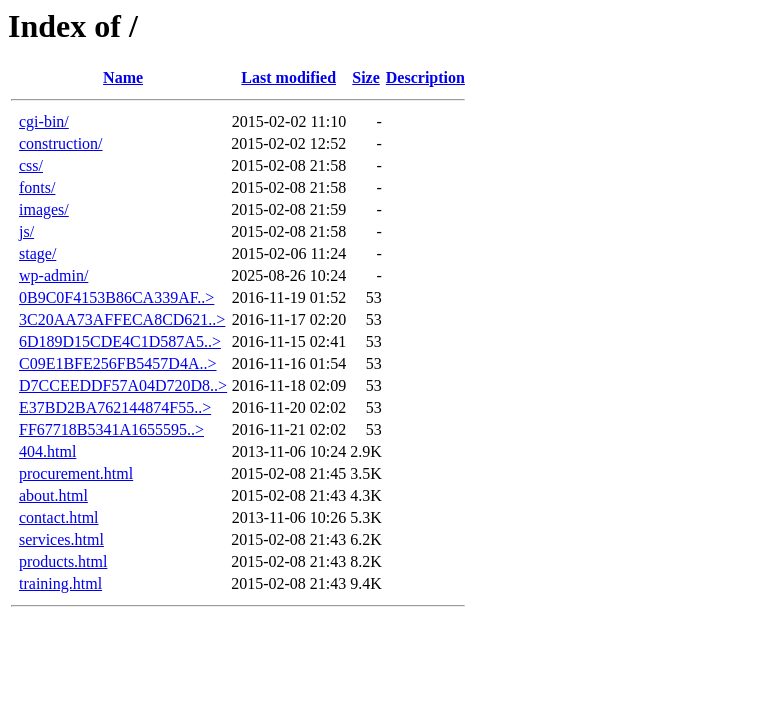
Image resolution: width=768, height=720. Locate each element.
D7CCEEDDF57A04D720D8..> (123, 385)
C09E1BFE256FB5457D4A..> (118, 363)
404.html (47, 451)
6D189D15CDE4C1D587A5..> (120, 341)
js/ (26, 231)
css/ (31, 165)
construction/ (61, 143)
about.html (53, 495)
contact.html (59, 517)
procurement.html (76, 473)
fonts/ (37, 187)
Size (366, 77)
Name (123, 77)
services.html (61, 539)
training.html (60, 583)
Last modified (288, 77)
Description (425, 77)
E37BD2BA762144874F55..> (115, 407)
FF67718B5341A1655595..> (111, 429)
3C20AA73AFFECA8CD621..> (122, 319)
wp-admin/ (53, 275)
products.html (63, 561)
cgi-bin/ (44, 121)
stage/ (37, 253)
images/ (44, 209)
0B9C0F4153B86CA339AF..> (116, 297)
